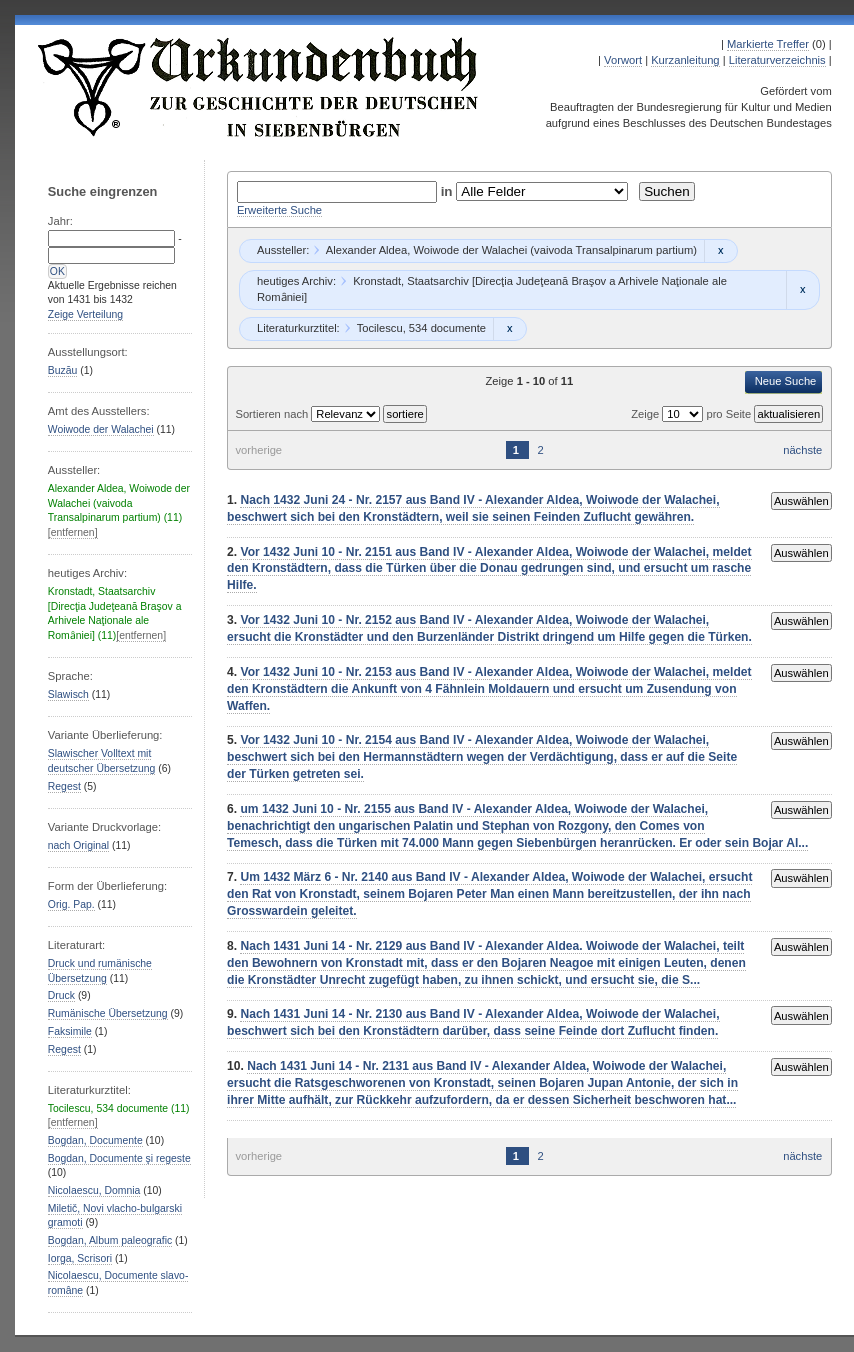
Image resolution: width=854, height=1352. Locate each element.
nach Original (78, 845)
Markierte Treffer (768, 44)
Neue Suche (786, 381)
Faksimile (70, 1031)
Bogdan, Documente (95, 1140)
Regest (64, 786)
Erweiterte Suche (279, 210)
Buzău (63, 370)
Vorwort (623, 60)
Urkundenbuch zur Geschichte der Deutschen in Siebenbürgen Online (259, 87)
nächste (802, 450)
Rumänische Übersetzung (108, 1013)
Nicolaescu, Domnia (94, 1190)
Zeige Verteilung (85, 314)
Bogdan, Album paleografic (110, 1240)
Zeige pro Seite (692, 414)
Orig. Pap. (71, 904)
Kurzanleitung (685, 60)
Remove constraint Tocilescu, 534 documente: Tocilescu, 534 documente (509, 329)
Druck (61, 995)
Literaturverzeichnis (777, 60)
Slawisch (68, 694)
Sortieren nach (273, 414)
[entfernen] (73, 532)
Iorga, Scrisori (80, 1258)
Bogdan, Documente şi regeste (119, 1158)
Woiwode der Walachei (101, 429)
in (449, 191)
